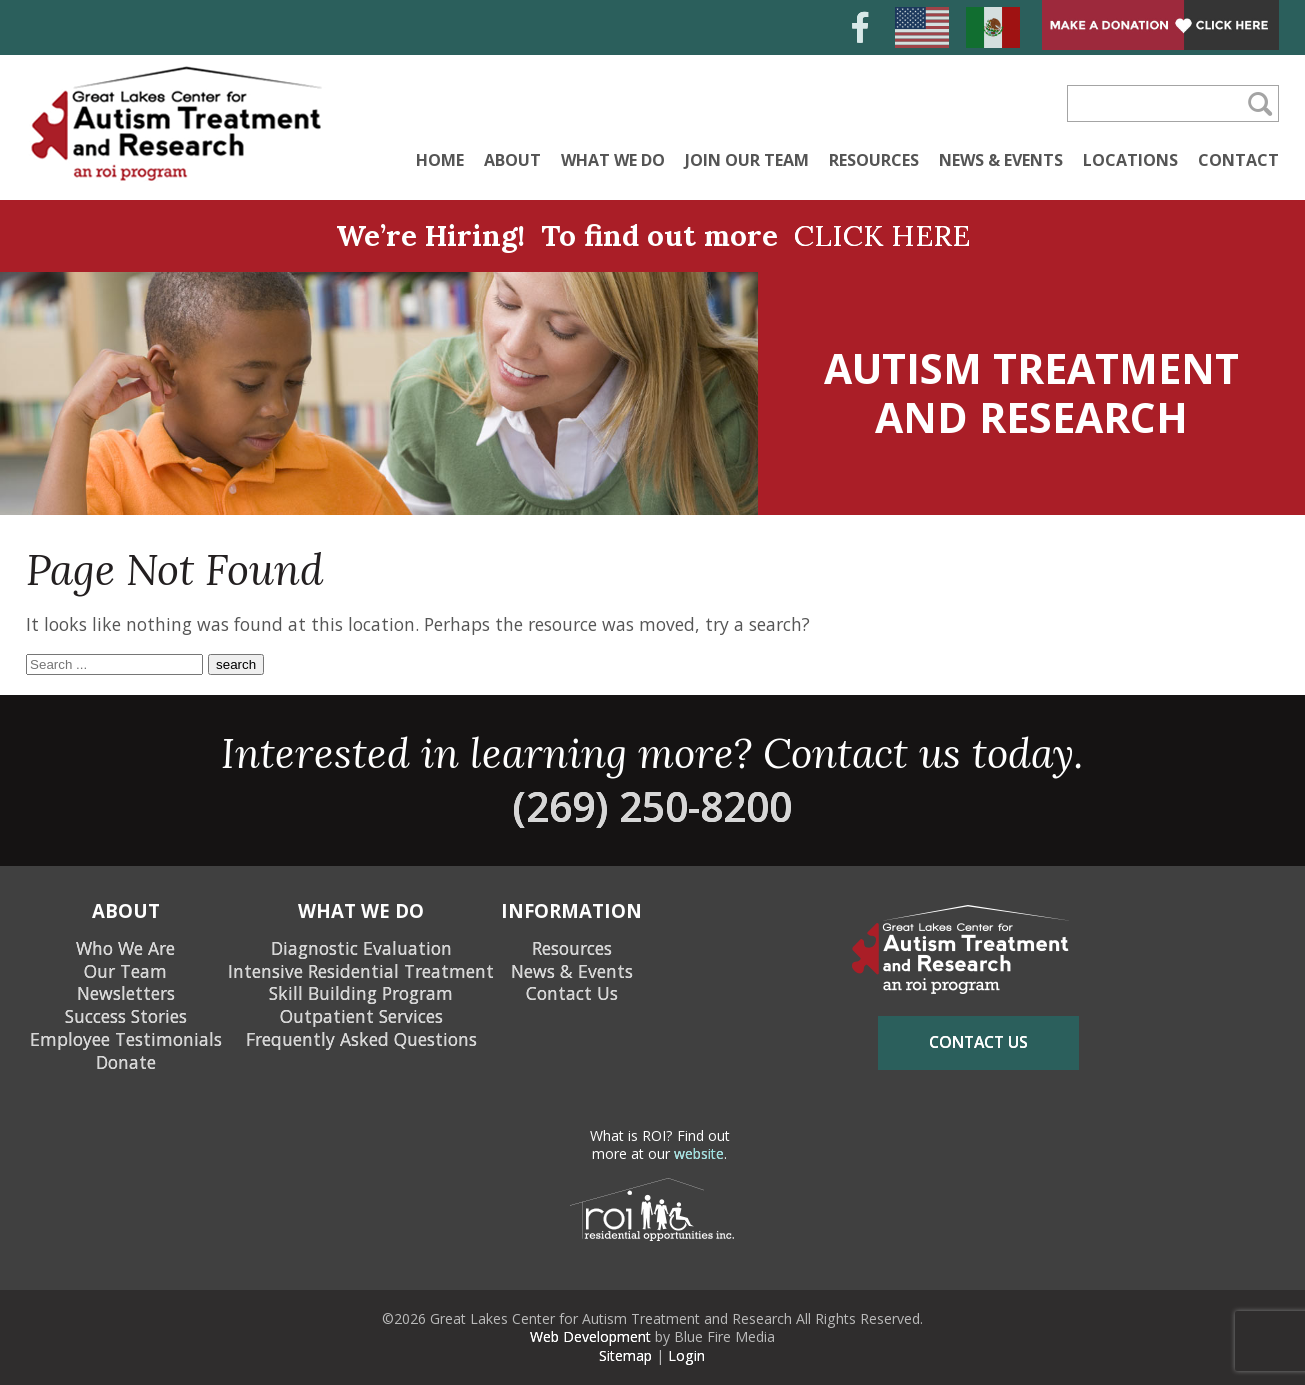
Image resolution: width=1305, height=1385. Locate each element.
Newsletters (126, 993)
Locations (1130, 160)
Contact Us (572, 993)
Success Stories (126, 1016)
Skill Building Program (361, 993)
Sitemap (625, 1355)
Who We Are (125, 948)
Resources (874, 160)
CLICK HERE (882, 235)
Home (440, 160)
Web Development (590, 1336)
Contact (1238, 160)
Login (686, 1355)
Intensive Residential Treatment (361, 971)
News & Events (1001, 160)
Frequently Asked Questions (361, 1039)
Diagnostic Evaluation (361, 948)
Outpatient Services (361, 1016)
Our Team (125, 971)
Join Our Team (747, 160)
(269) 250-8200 (652, 806)
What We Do (613, 160)
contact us (978, 1042)
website (699, 1153)
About (512, 160)
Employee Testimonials (126, 1039)
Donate (126, 1062)
